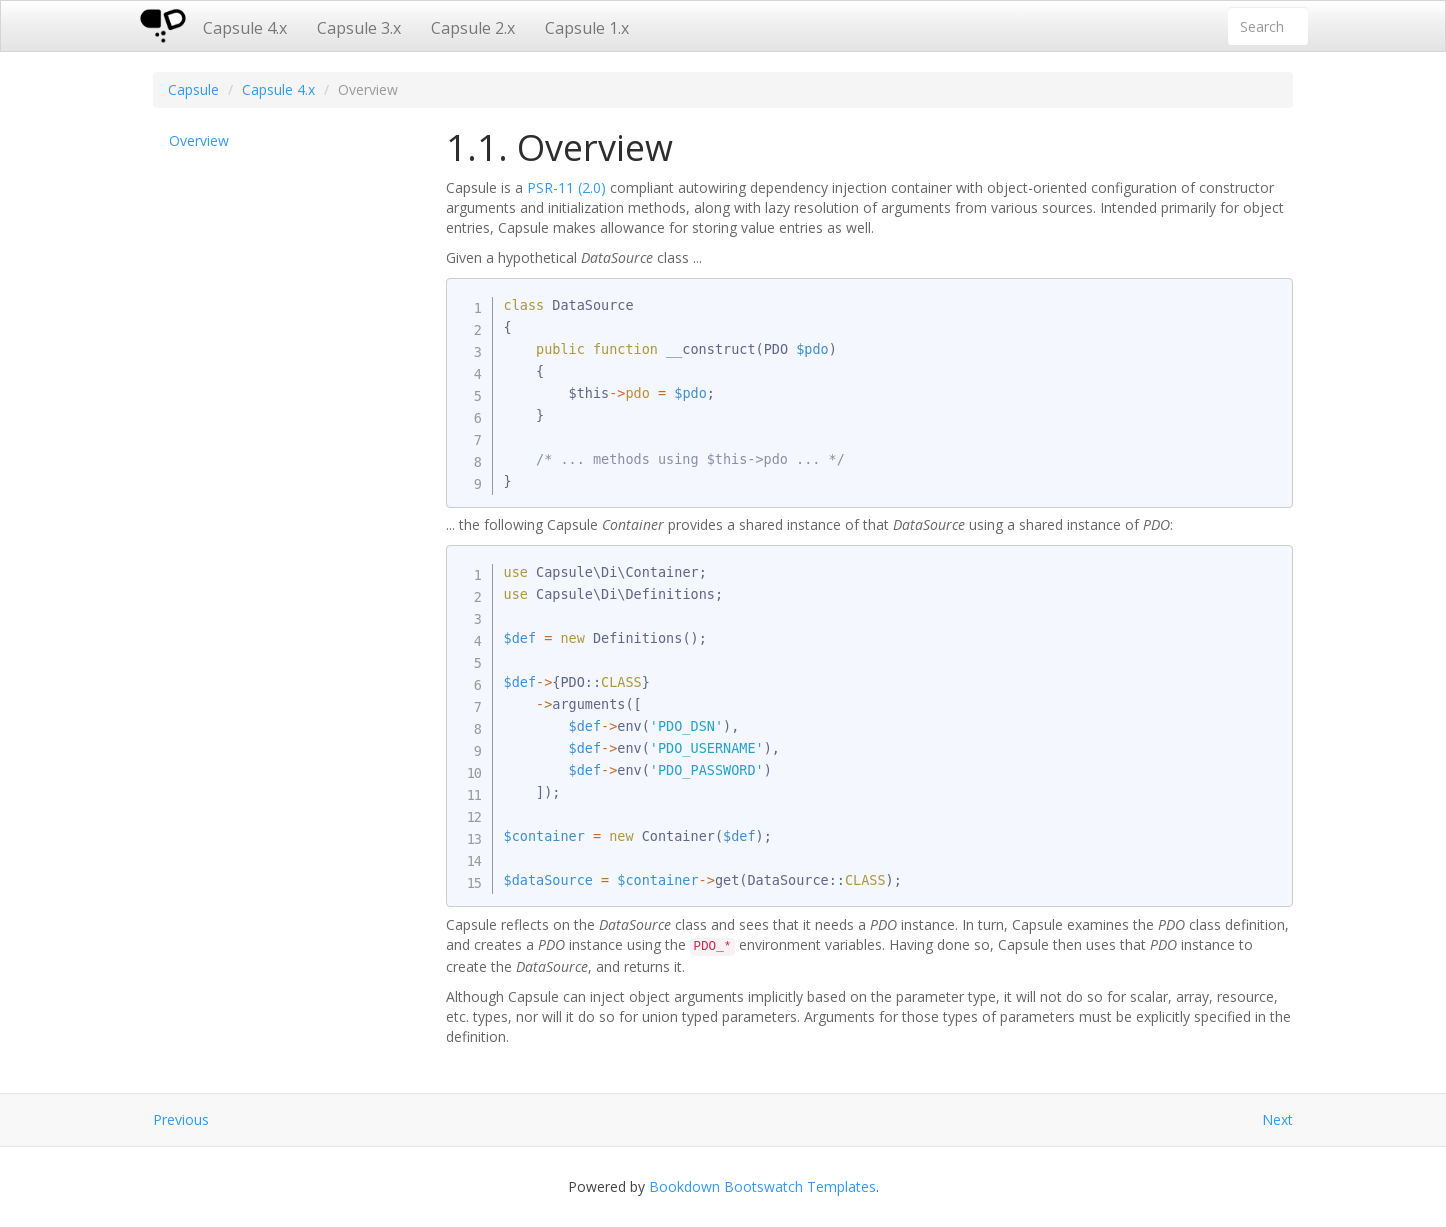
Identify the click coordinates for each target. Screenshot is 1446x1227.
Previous (181, 1119)
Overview (199, 140)
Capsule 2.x (473, 28)
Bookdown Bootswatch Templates (762, 1186)
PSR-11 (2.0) (566, 187)
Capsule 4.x (245, 28)
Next (1277, 1119)
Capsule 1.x (587, 28)
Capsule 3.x (359, 28)
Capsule (193, 89)
